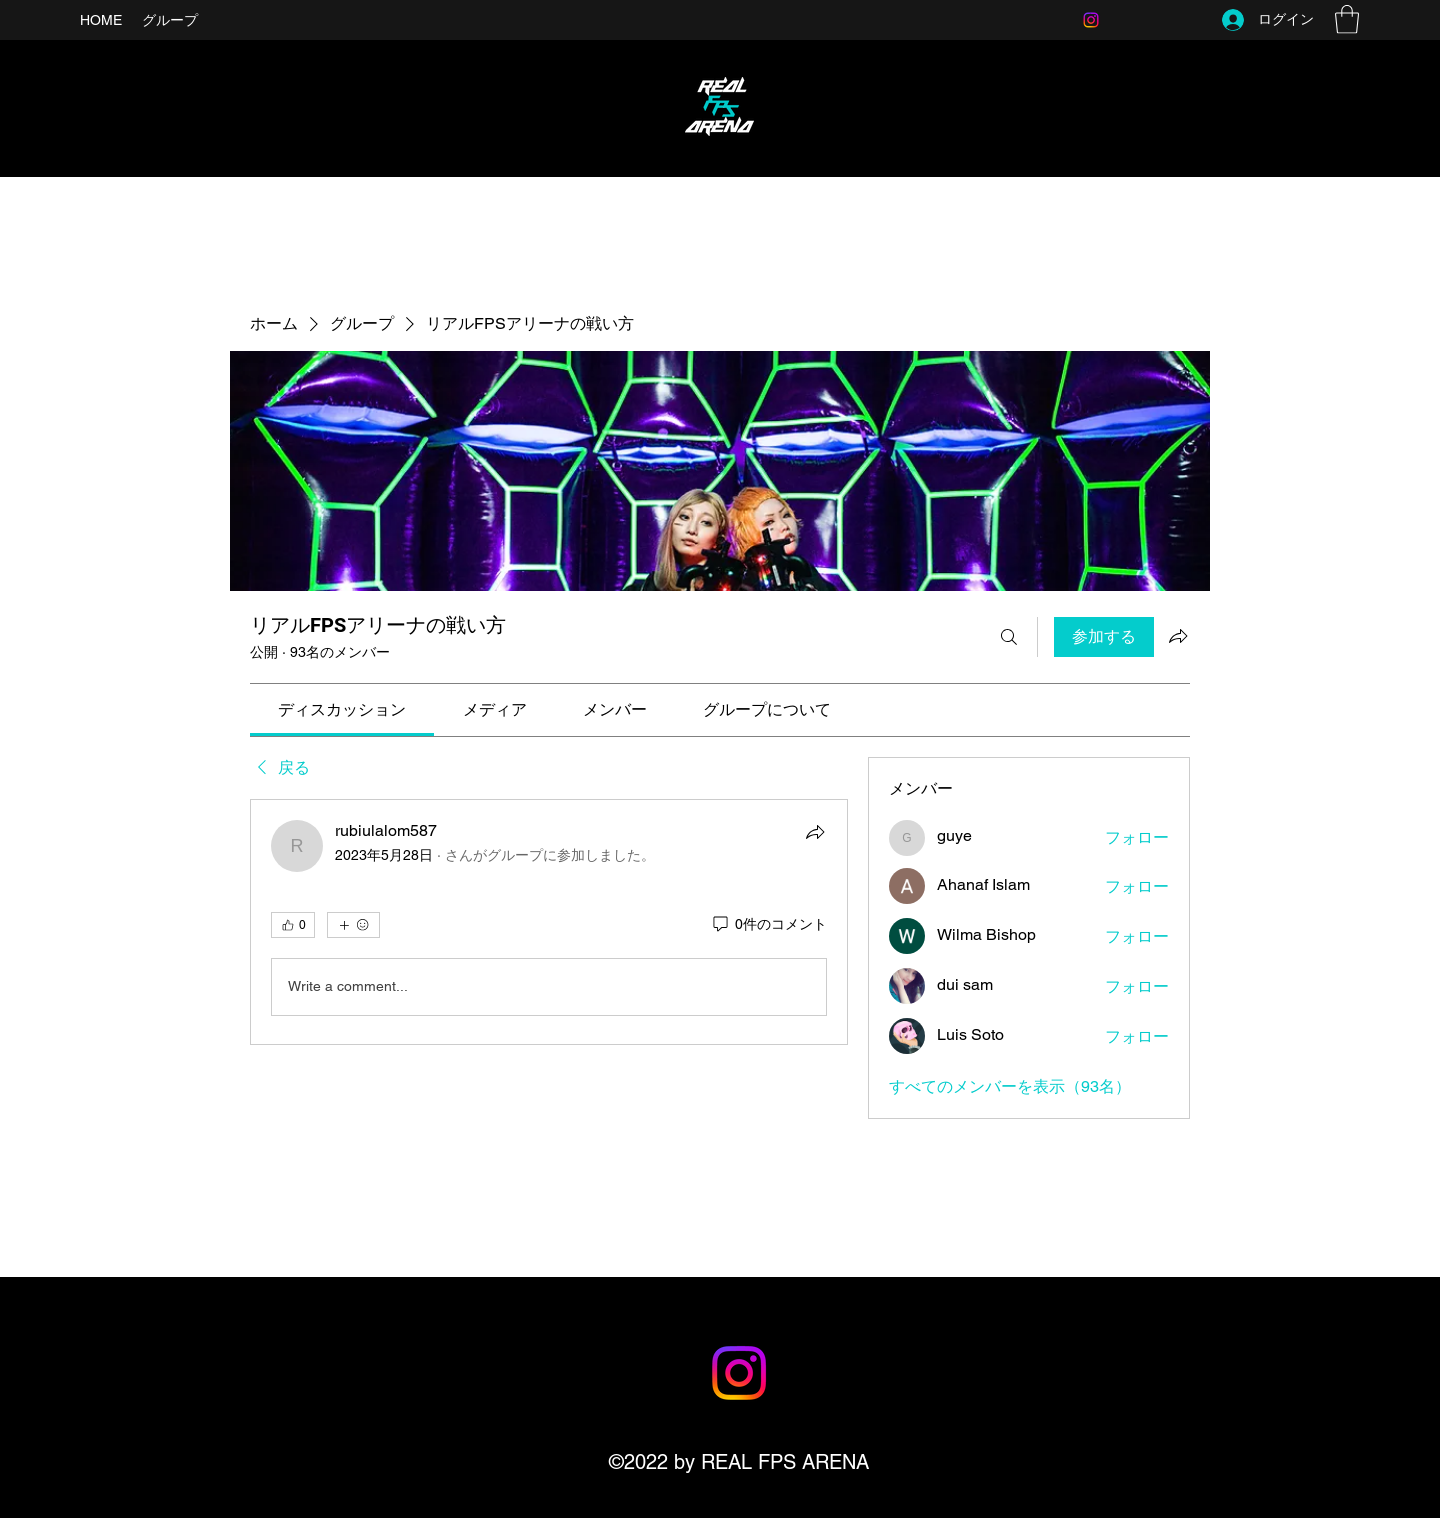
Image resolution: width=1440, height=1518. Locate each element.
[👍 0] (293, 925)
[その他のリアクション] (353, 925)
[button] (1347, 19)
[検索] (1009, 637)
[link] (342, 709)
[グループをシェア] (1178, 636)
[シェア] (815, 832)
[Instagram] (1091, 20)
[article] (549, 922)
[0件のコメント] (768, 925)
